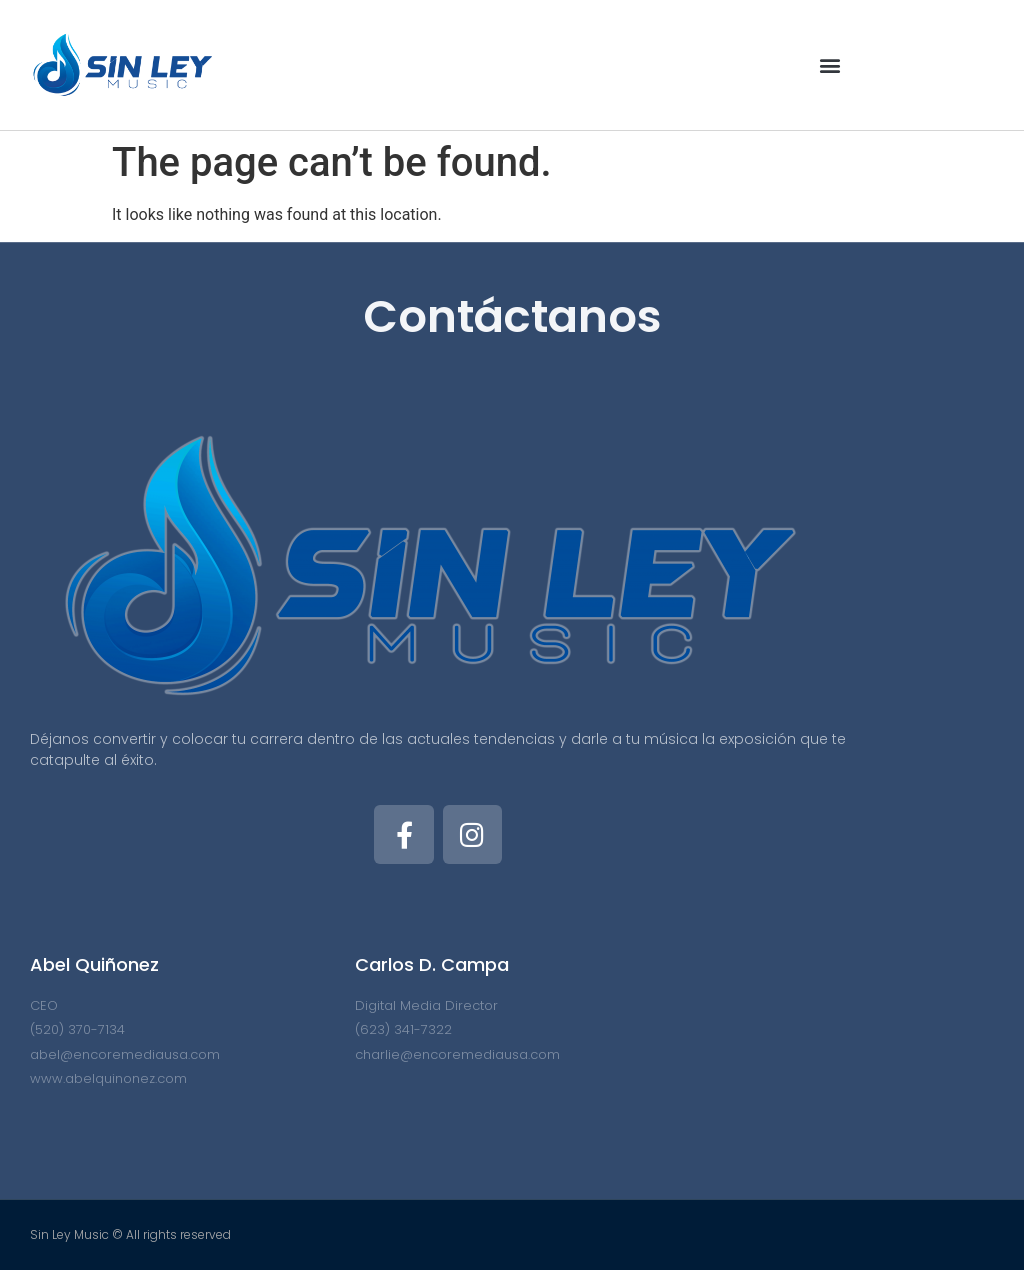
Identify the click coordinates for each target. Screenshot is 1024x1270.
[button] (829, 65)
